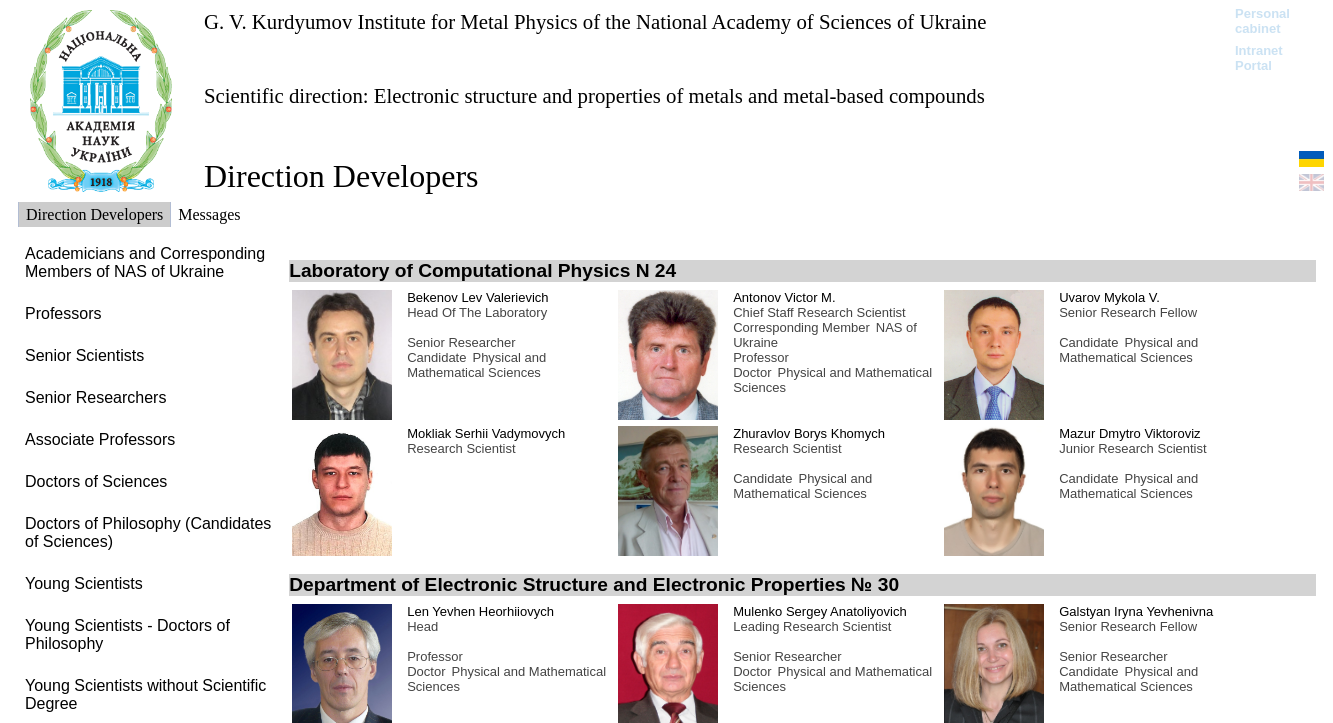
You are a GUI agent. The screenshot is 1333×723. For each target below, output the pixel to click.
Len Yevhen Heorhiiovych (480, 611)
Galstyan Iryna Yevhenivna (1136, 611)
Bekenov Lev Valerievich (477, 297)
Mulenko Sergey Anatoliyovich (819, 611)
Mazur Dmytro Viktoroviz (1129, 433)
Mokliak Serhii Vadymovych (486, 433)
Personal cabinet (1262, 21)
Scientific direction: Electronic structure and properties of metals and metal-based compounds (594, 95)
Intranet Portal (1259, 58)
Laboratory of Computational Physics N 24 (482, 270)
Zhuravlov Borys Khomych (809, 433)
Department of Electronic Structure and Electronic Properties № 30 (594, 584)
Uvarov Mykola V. (1109, 297)
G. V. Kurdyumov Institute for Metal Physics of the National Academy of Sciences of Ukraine (595, 21)
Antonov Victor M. (784, 297)
